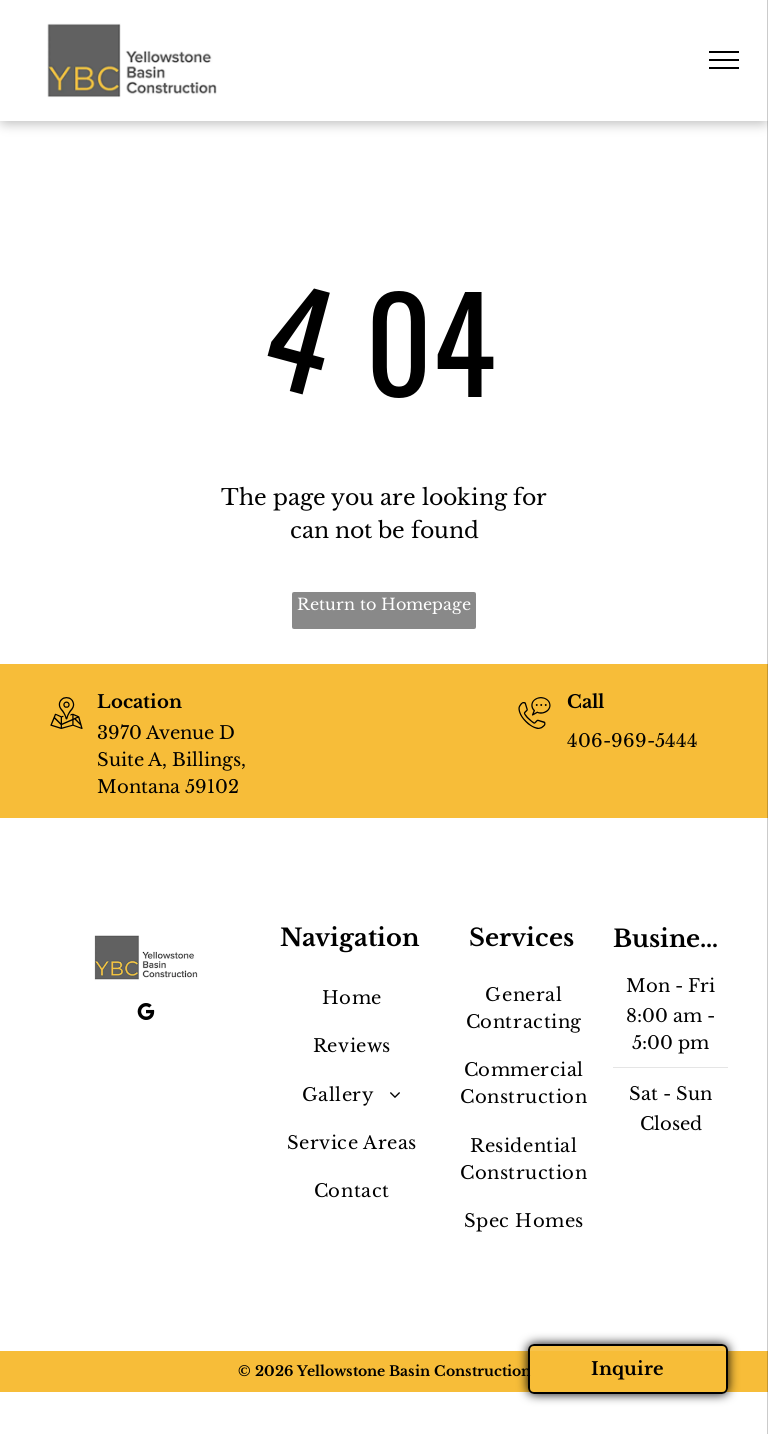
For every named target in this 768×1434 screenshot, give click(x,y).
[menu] (724, 60)
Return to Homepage (384, 604)
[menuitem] (351, 999)
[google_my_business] (146, 1014)
